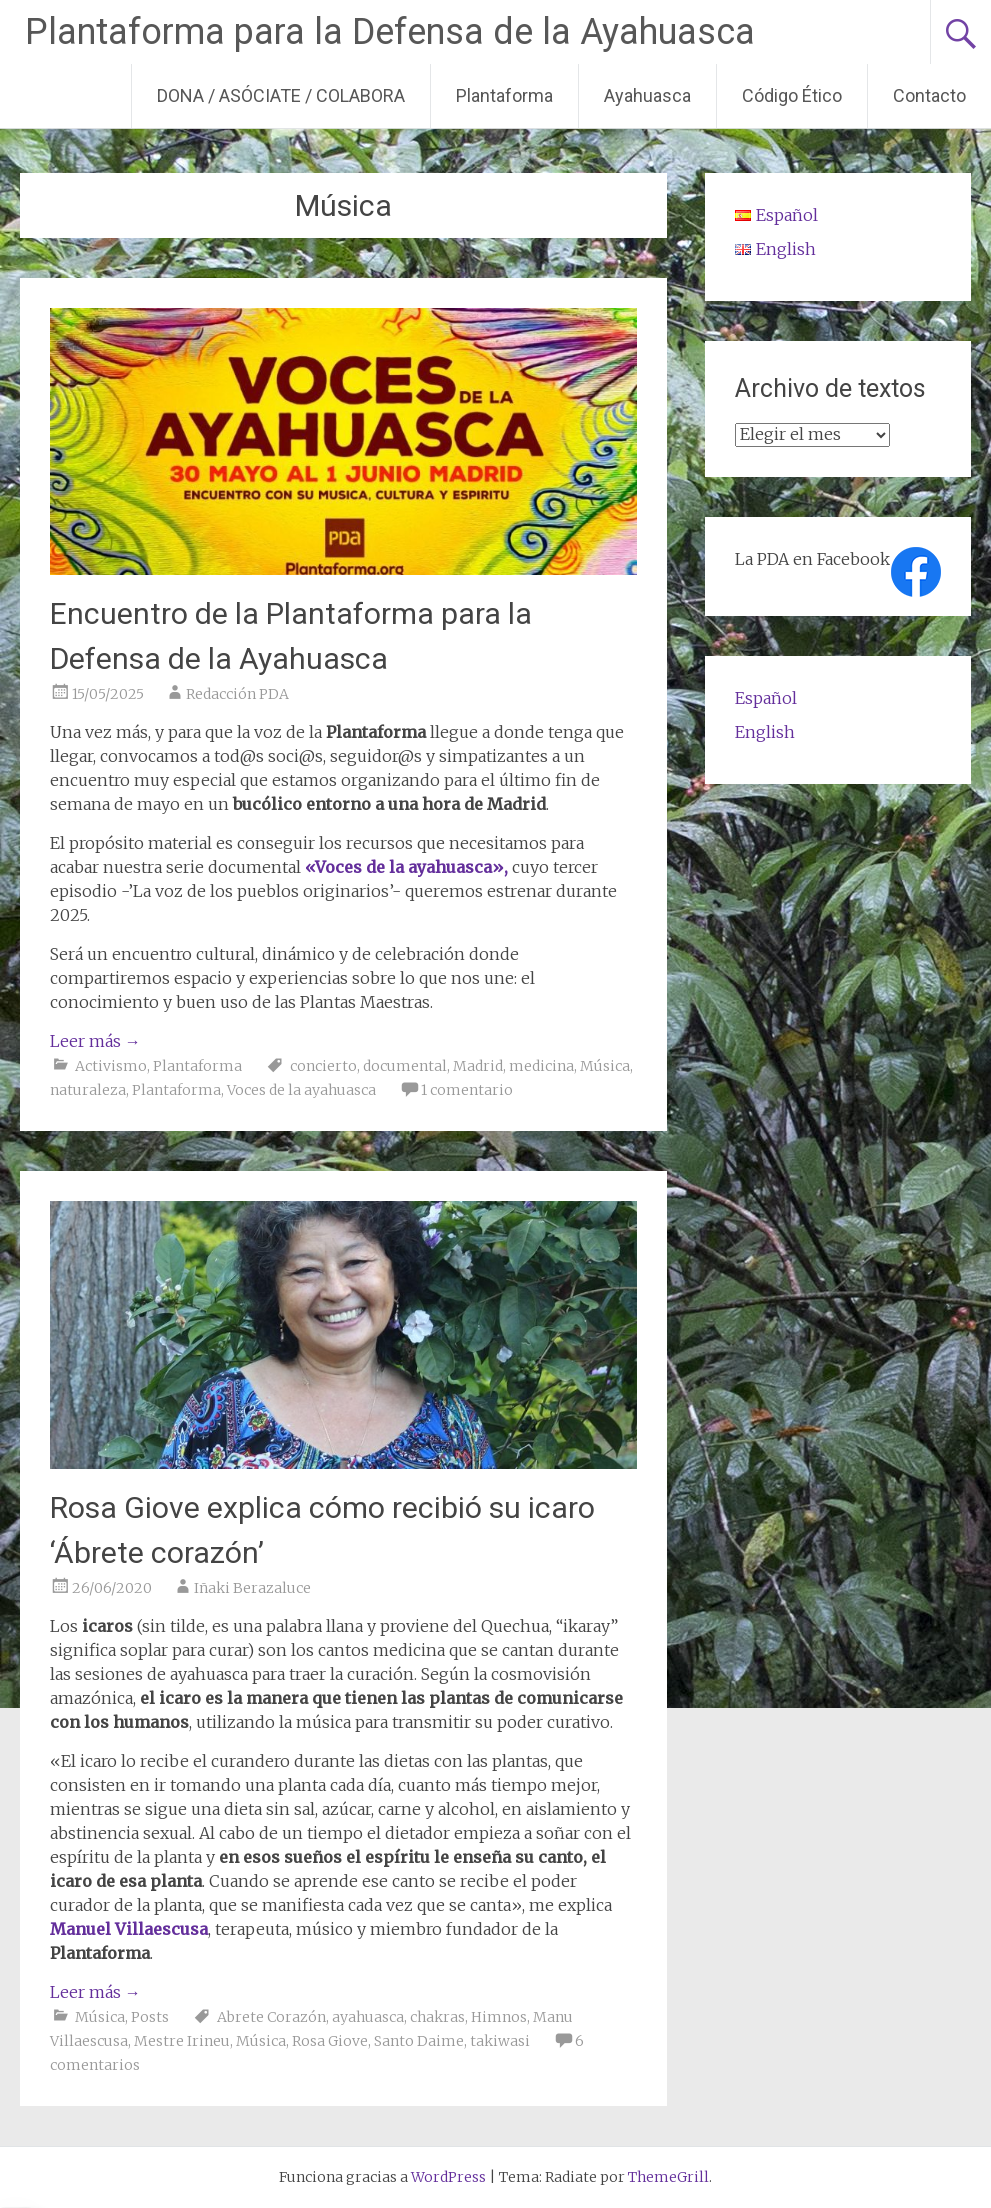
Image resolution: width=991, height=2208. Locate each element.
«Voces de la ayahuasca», (406, 867)
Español (766, 698)
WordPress (448, 2177)
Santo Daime (419, 2041)
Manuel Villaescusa (129, 1929)
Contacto (929, 95)
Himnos (499, 2017)
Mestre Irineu (182, 2041)
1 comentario (467, 1090)
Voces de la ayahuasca (301, 1090)
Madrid (478, 1066)
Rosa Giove (330, 2041)
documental (405, 1066)
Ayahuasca (647, 95)
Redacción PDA (237, 694)
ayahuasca (368, 2017)
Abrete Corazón (271, 2017)
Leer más (95, 1041)
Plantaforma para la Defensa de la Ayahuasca (390, 32)
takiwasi (500, 2041)
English (765, 732)
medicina (541, 1066)
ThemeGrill (668, 2177)
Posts (150, 2017)
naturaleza (88, 1090)
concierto (323, 1066)
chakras (437, 2017)
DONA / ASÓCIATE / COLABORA (281, 95)
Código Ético (792, 95)
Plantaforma (504, 95)
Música (605, 1066)
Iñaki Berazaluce (252, 1588)
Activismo (111, 1066)
